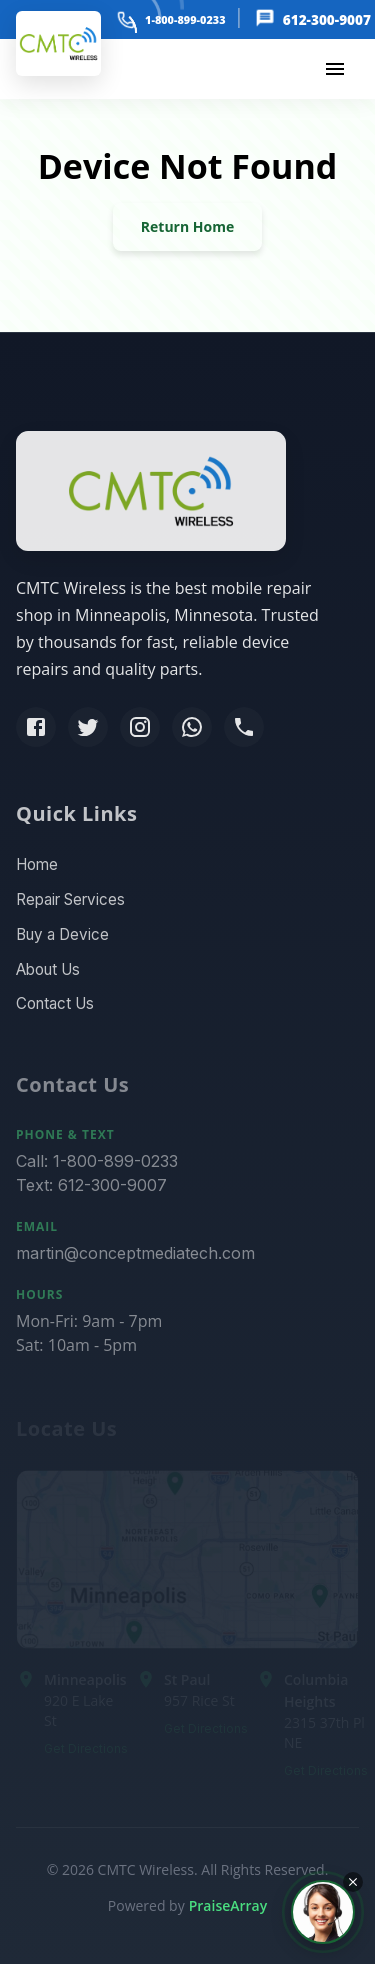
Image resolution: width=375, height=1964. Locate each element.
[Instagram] (140, 730)
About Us (48, 973)
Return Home (187, 226)
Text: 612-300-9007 (91, 1192)
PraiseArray (228, 1905)
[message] (263, 19)
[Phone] (244, 730)
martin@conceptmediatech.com (135, 1260)
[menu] (335, 69)
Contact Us (55, 1008)
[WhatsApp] (192, 730)
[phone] (126, 19)
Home (37, 869)
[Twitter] (88, 730)
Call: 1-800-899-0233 (97, 1168)
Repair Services (70, 904)
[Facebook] (36, 730)
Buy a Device (62, 938)
